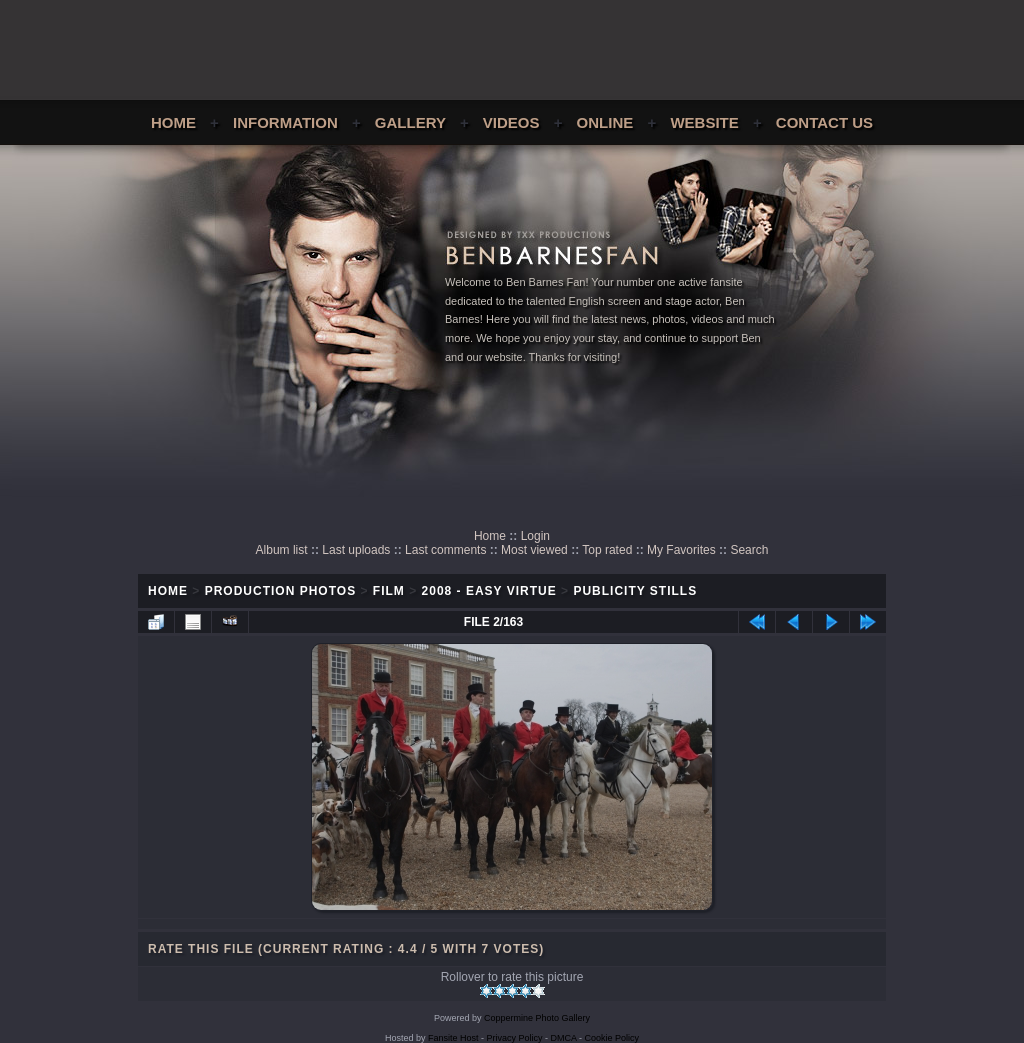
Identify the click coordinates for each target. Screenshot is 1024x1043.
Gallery (410, 122)
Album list (282, 550)
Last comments (445, 550)
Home (173, 122)
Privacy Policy (515, 1038)
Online (605, 122)
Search (749, 550)
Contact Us (824, 122)
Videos (511, 122)
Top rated (607, 550)
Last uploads (356, 550)
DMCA (564, 1038)
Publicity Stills (635, 591)
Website (704, 122)
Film (389, 591)
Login (535, 536)
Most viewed (534, 550)
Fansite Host (453, 1038)
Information (285, 122)
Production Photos (280, 591)
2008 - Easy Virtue (489, 591)
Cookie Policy (612, 1038)
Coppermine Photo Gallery (537, 1018)
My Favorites (681, 550)
